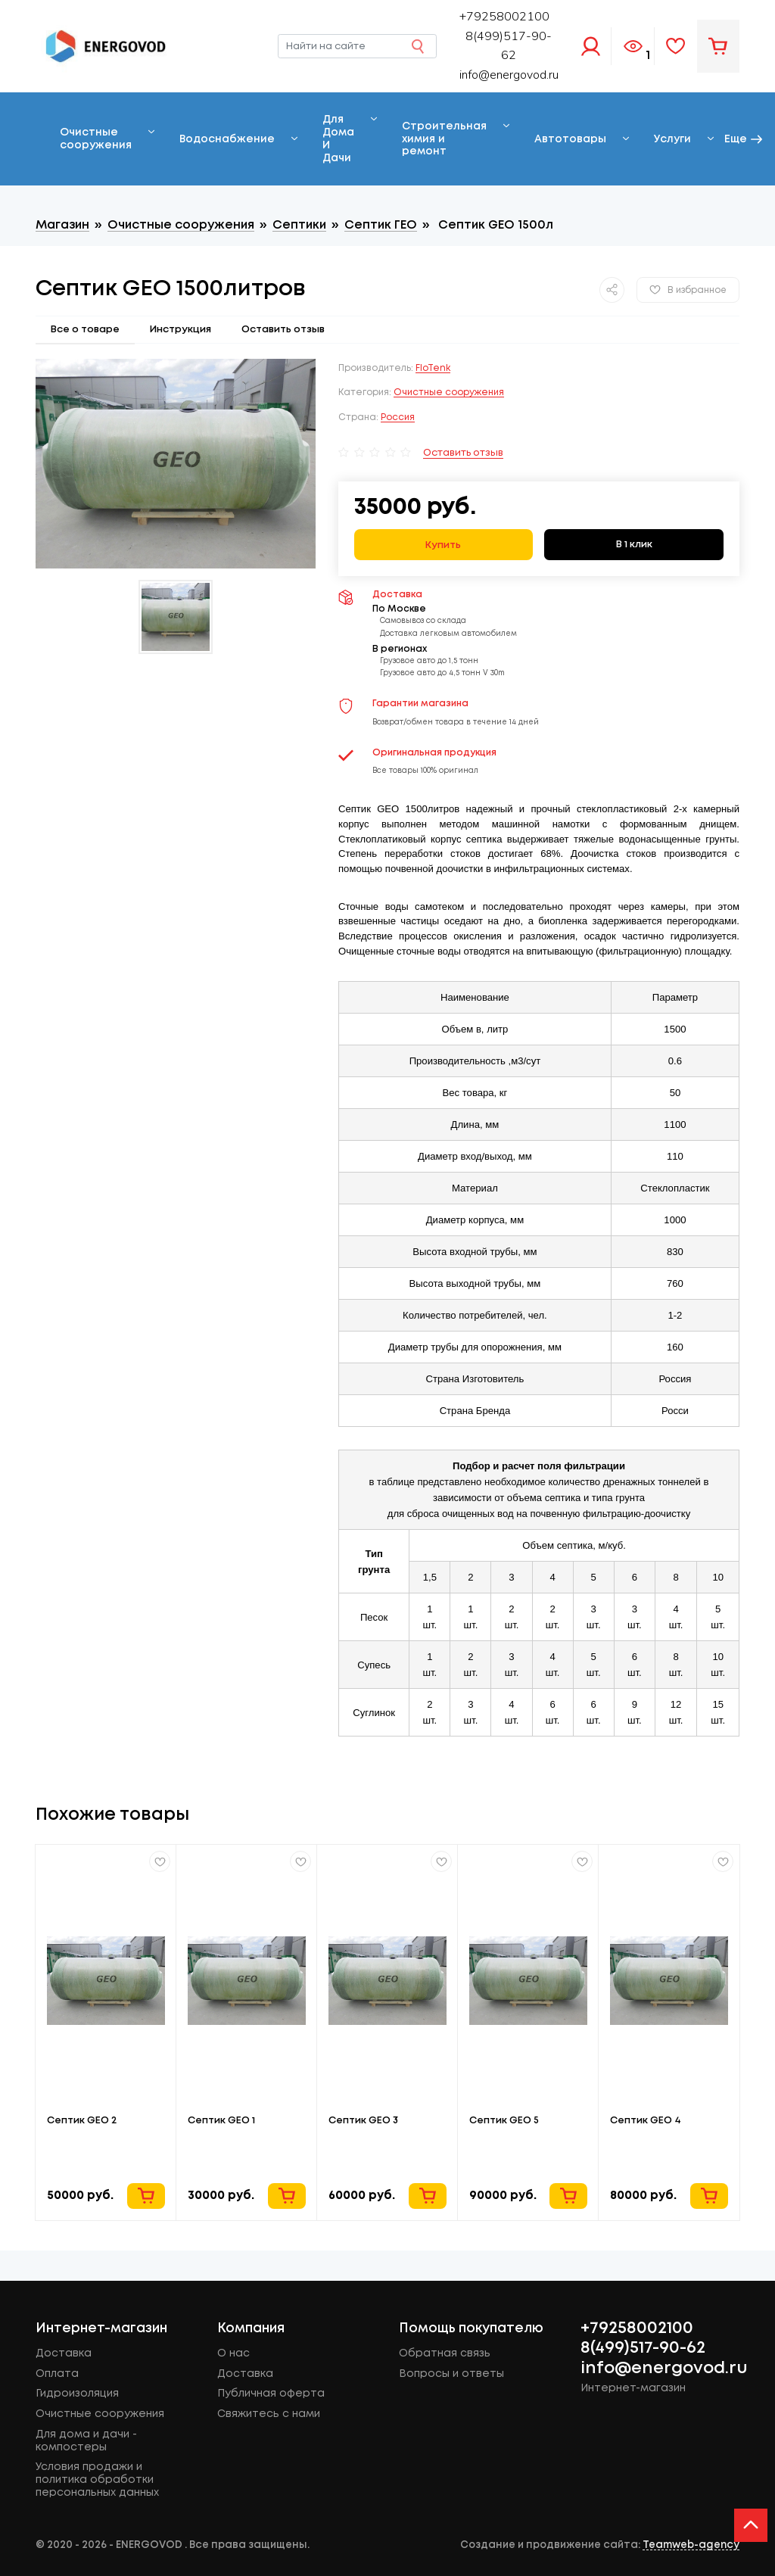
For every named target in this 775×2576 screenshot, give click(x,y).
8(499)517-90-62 (642, 2348)
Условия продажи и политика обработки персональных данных (97, 2479)
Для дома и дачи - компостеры (86, 2441)
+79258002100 (636, 2328)
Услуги (672, 139)
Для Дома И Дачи (338, 138)
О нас (233, 2353)
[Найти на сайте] (357, 46)
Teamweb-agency (691, 2545)
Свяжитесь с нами (268, 2414)
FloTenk (433, 368)
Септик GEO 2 (82, 2120)
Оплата (57, 2373)
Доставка (64, 2353)
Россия (398, 417)
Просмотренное (633, 46)
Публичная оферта (271, 2393)
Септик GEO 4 (645, 2120)
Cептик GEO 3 (363, 2120)
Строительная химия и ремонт (444, 139)
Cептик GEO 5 (504, 2120)
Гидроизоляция (77, 2393)
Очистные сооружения (96, 139)
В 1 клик (634, 544)
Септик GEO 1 (221, 2120)
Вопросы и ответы (451, 2373)
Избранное (676, 46)
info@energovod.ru (509, 75)
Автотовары (570, 139)
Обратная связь (444, 2353)
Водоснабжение (227, 139)
